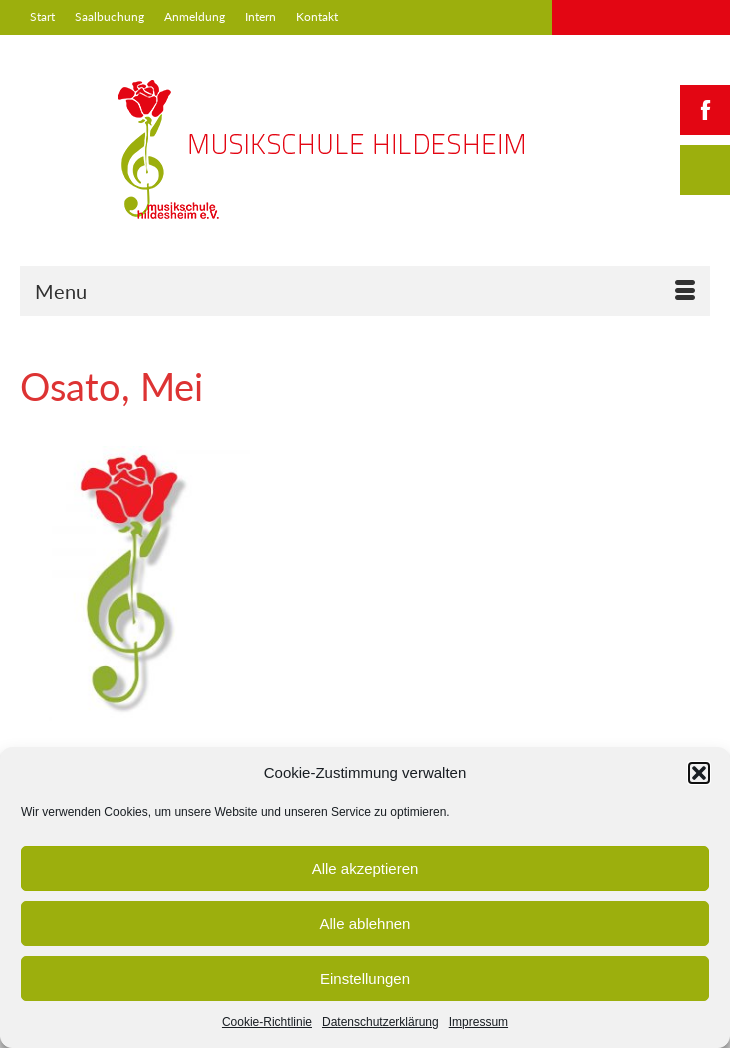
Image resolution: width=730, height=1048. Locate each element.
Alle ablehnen (365, 923)
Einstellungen (365, 978)
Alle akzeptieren (365, 868)
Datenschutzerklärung (380, 1022)
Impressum (478, 1022)
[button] (699, 773)
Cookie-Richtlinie (267, 1022)
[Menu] (365, 291)
